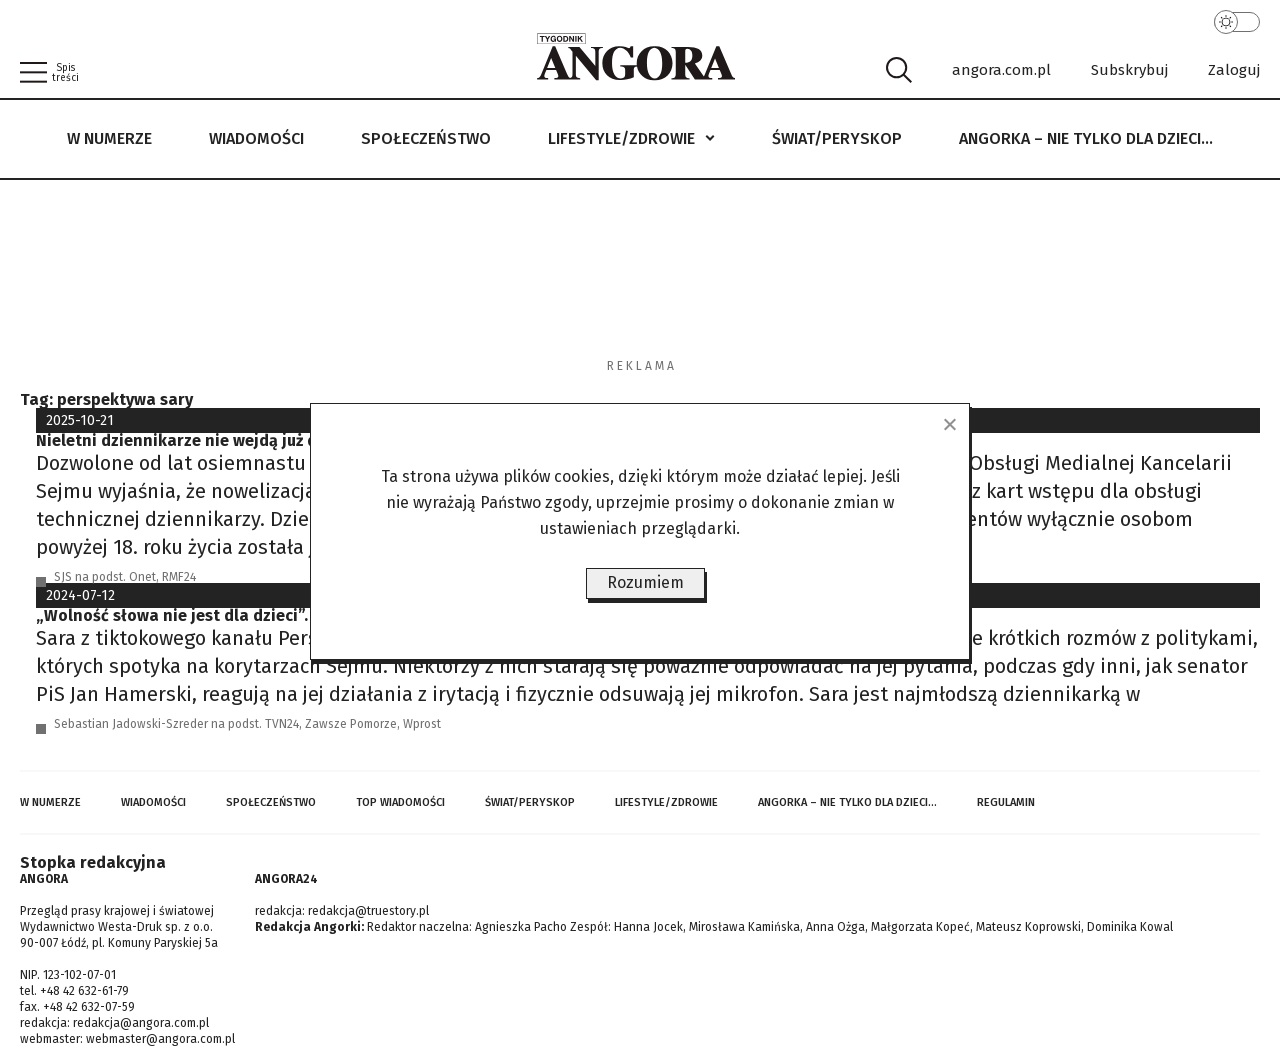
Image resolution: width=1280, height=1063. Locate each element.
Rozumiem (645, 582)
